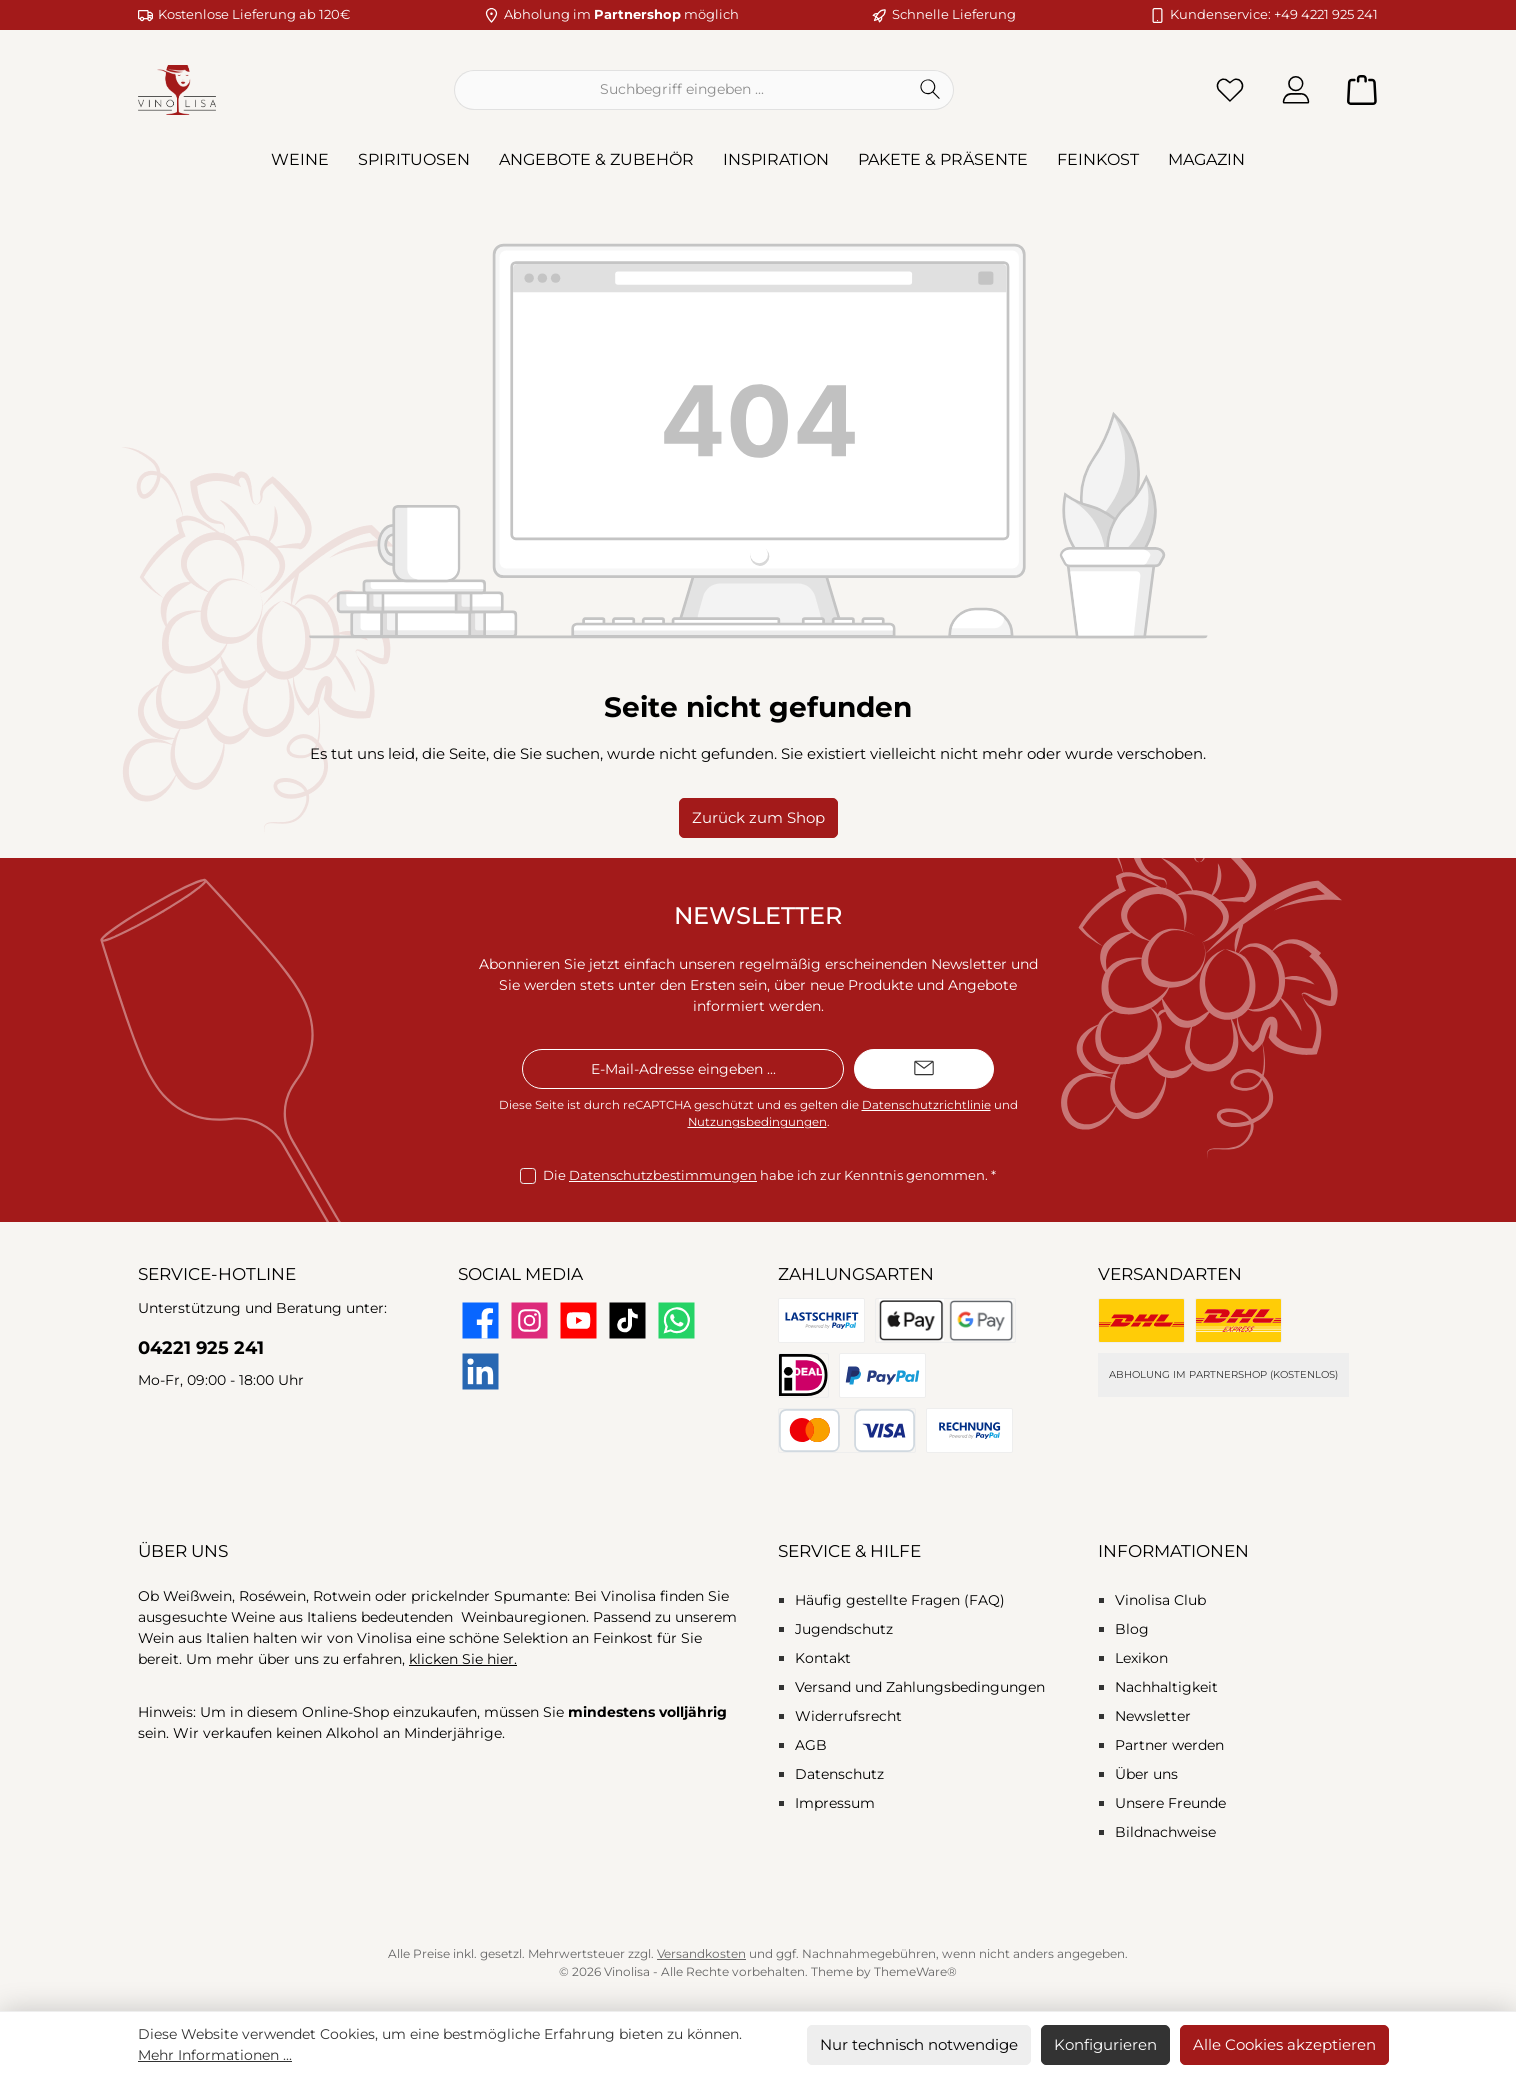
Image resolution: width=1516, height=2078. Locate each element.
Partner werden (1169, 1745)
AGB (811, 1745)
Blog (1132, 1629)
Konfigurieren (1105, 2044)
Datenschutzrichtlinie (926, 1105)
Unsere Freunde (1170, 1803)
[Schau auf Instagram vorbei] (529, 1320)
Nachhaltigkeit (1166, 1687)
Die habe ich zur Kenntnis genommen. (769, 1176)
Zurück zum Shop (758, 817)
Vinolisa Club (1160, 1600)
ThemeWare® (915, 1971)
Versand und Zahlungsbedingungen (920, 1687)
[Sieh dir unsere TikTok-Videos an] (627, 1320)
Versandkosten (701, 1953)
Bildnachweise (1165, 1832)
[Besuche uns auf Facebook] (480, 1320)
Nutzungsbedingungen (757, 1122)
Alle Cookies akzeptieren (1284, 2044)
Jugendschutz (844, 1629)
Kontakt (823, 1658)
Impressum (835, 1803)
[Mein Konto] (1296, 89)
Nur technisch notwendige (919, 2044)
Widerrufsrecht (848, 1716)
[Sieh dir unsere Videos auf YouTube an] (578, 1320)
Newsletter (1153, 1716)
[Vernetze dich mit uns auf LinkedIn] (480, 1371)
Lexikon (1141, 1658)
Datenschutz (839, 1774)
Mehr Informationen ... (215, 2055)
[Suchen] (930, 90)
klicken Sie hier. (463, 1659)
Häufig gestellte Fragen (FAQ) (900, 1600)
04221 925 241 (201, 1348)
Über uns (1146, 1774)
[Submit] (924, 1069)
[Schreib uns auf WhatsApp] (676, 1320)
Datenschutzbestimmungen (663, 1175)
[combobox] (681, 90)
